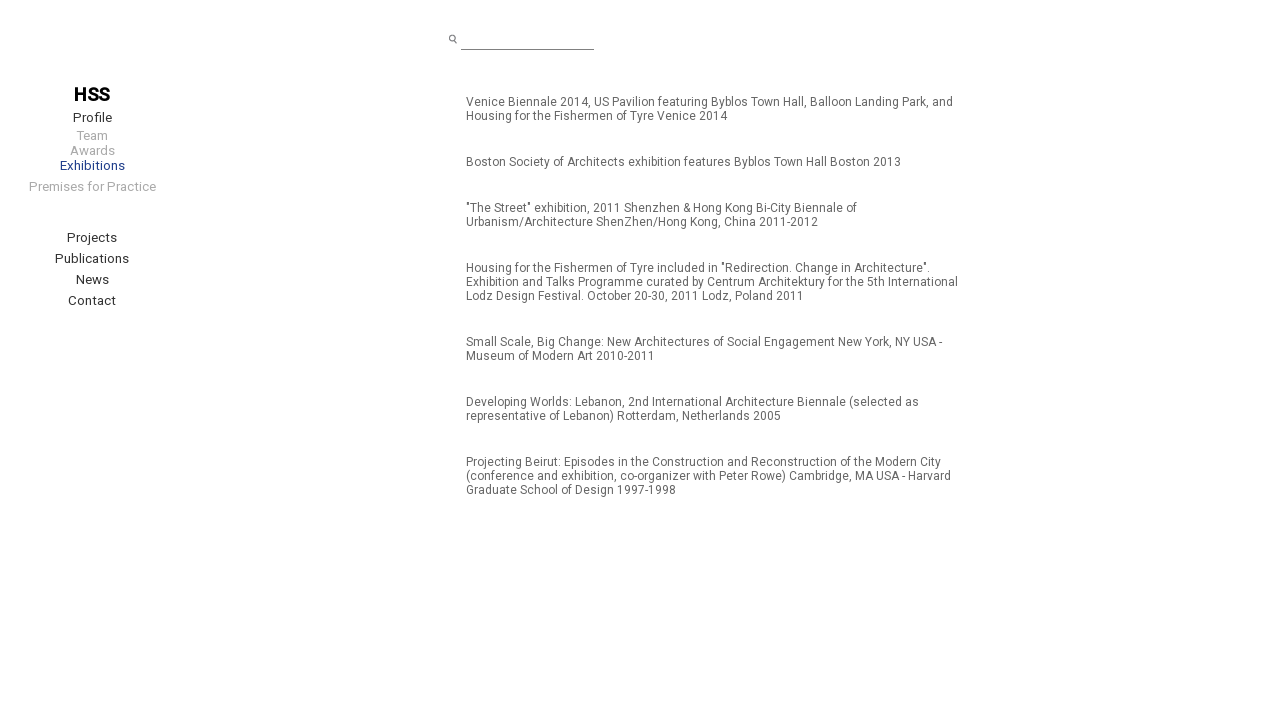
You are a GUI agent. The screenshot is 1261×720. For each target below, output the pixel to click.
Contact (92, 300)
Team (92, 135)
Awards (92, 150)
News (92, 279)
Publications (92, 258)
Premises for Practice (92, 186)
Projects (92, 237)
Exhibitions (92, 165)
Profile (92, 117)
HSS (92, 95)
